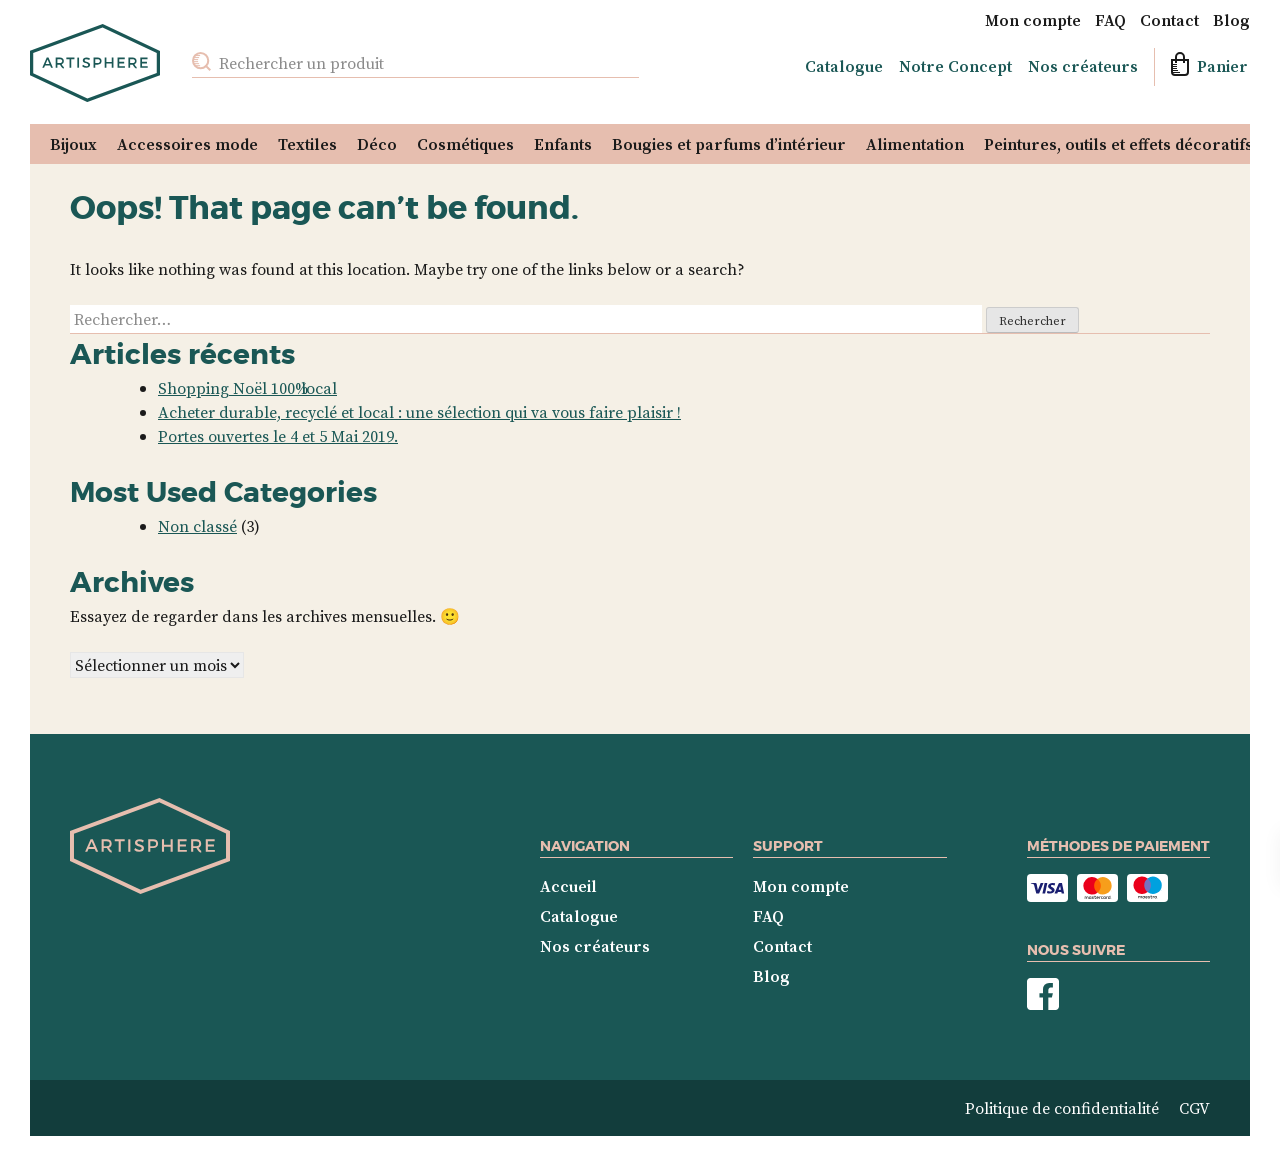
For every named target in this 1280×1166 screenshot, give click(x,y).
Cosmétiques (465, 144)
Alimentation (915, 144)
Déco (377, 144)
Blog (1231, 20)
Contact (1169, 20)
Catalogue (844, 66)
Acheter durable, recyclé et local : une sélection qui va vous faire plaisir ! (419, 412)
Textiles (307, 144)
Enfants (563, 144)
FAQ (1110, 20)
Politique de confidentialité (1062, 1108)
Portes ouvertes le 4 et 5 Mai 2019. (278, 436)
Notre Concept (955, 66)
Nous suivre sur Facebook (1043, 994)
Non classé (197, 526)
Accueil (568, 886)
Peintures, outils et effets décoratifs (1118, 144)
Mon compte (1033, 20)
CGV (1194, 1108)
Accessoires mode (187, 144)
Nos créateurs (1083, 66)
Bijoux (73, 144)
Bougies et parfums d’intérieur (729, 144)
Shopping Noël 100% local (247, 388)
